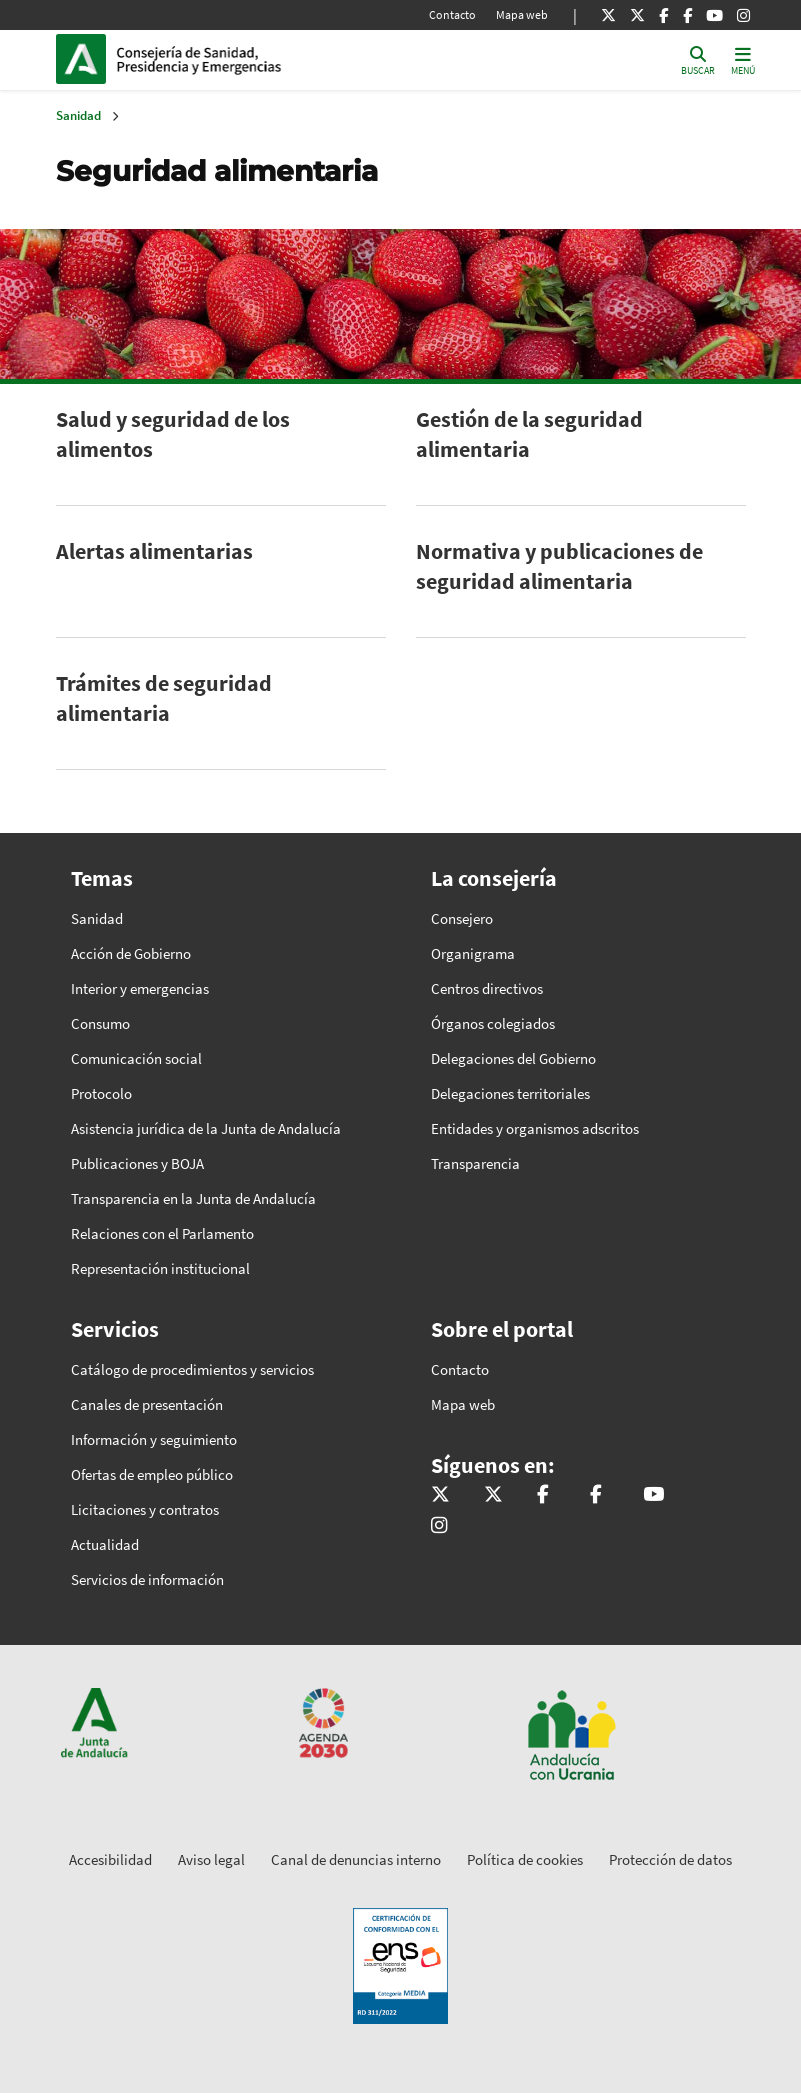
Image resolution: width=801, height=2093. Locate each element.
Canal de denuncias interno (356, 1859)
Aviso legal (211, 1859)
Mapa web (522, 14)
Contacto (452, 14)
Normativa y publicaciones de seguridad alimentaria (559, 566)
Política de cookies (525, 1859)
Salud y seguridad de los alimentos (173, 434)
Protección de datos (670, 1859)
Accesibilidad (110, 1859)
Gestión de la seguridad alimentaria (529, 434)
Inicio (252, 59)
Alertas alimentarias (154, 551)
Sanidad (78, 115)
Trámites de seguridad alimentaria (164, 698)
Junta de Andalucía (86, 59)
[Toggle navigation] (743, 59)
